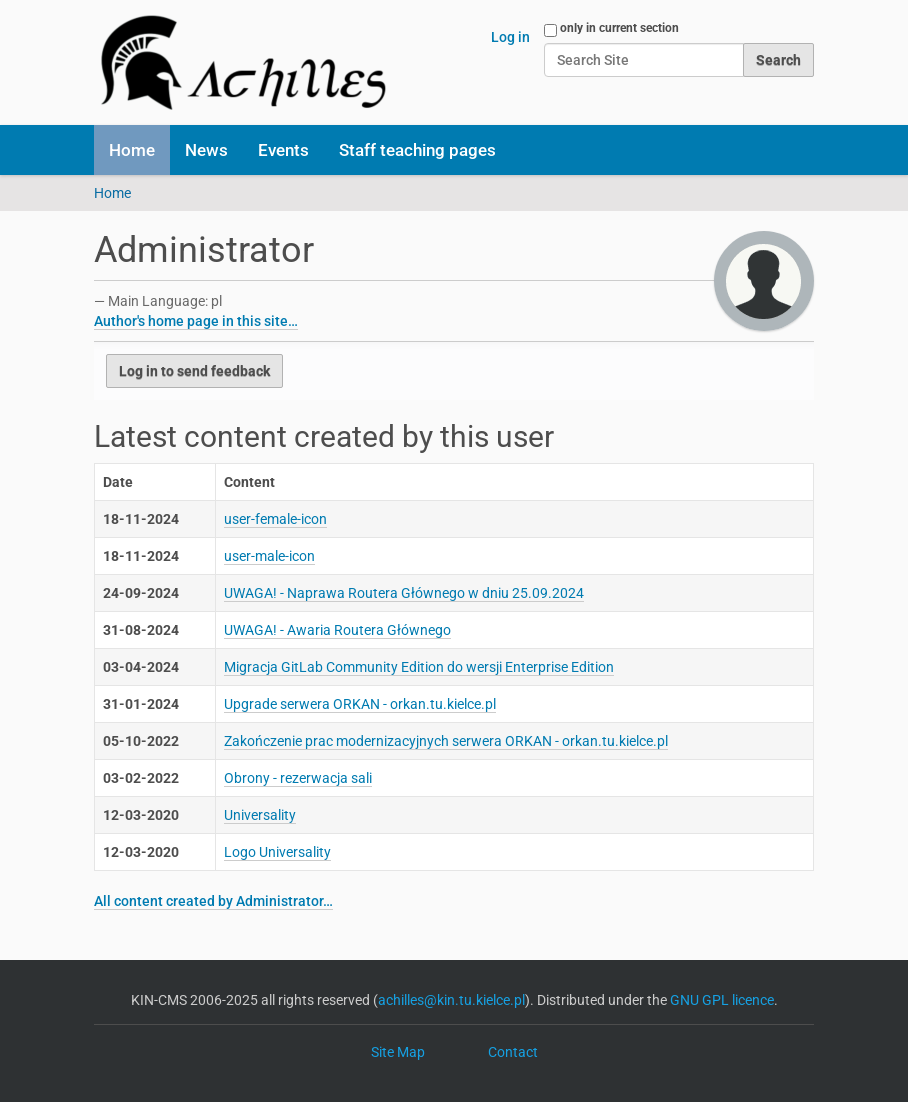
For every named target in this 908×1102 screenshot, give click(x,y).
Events (283, 150)
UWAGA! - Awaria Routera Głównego (337, 630)
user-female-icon (275, 519)
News (206, 150)
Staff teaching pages (417, 150)
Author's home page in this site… (196, 321)
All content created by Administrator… (213, 901)
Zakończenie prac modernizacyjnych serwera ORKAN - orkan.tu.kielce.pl (446, 741)
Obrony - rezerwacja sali (298, 778)
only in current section (619, 28)
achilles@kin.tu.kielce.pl (451, 1000)
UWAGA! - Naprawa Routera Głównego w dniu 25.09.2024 (404, 593)
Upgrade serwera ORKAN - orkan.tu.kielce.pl (360, 704)
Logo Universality (277, 852)
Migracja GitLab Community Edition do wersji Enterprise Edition (419, 667)
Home (132, 150)
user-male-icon (269, 556)
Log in (510, 37)
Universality (260, 815)
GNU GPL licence (722, 1000)
